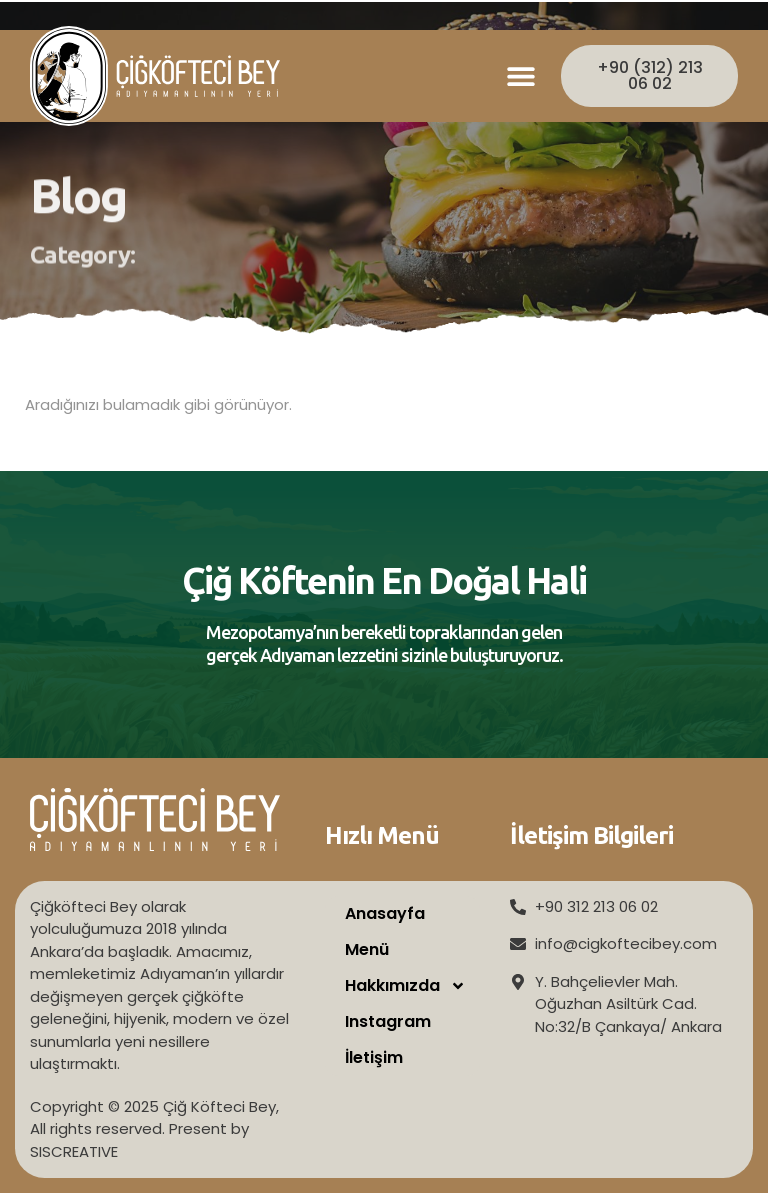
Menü (367, 949)
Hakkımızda (405, 986)
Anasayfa (385, 913)
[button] (521, 76)
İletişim (374, 1057)
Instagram (388, 1021)
